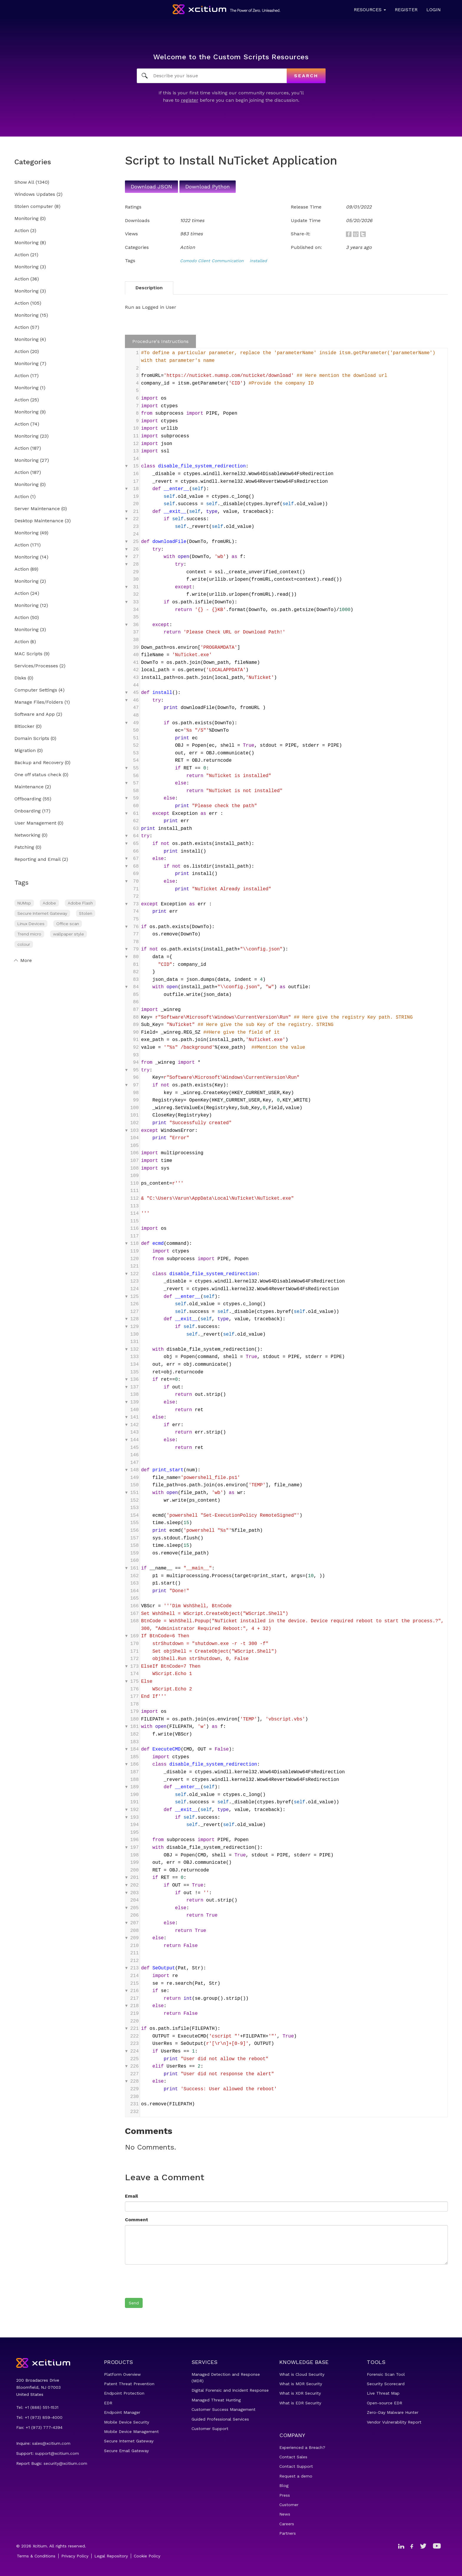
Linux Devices (30, 923)
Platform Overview (122, 2374)
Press (284, 2495)
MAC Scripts (28, 653)
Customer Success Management (223, 2409)
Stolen (85, 913)
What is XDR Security (300, 2393)
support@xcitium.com (57, 2453)
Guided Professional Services (220, 2419)
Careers (286, 2523)
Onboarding (27, 811)
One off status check (37, 774)
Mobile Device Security (126, 2422)
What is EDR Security (300, 2403)
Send (134, 2303)
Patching (24, 847)
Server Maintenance (37, 508)
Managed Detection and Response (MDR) (226, 2377)
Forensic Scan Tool (386, 2374)
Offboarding (27, 799)
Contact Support (296, 2466)
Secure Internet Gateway (42, 913)
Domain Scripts (31, 738)
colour (23, 944)
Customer (288, 2504)
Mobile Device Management (131, 2431)
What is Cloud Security (301, 2374)
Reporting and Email (37, 859)
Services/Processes (36, 666)
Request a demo (295, 2476)
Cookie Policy (147, 2556)
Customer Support (210, 2428)
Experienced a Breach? (302, 2447)
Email (131, 2196)
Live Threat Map (383, 2393)
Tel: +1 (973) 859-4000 (39, 2417)
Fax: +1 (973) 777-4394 (39, 2427)
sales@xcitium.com (51, 2443)
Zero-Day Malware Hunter (392, 2412)
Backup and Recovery (38, 762)
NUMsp (24, 903)
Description (149, 287)
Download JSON (151, 186)
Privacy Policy (74, 2556)
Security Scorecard (386, 2383)
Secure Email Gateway (126, 2450)
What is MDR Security (300, 2383)
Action (21, 230)
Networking (27, 835)
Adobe (49, 903)
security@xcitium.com (65, 2463)
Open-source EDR (384, 2403)
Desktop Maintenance (38, 520)
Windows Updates (34, 194)
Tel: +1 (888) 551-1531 (37, 2407)
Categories (32, 162)
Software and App (34, 714)
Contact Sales (293, 2456)
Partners (287, 2533)
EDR (108, 2403)
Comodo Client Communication (212, 260)
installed (258, 260)
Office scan (67, 923)
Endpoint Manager (122, 2412)
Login (433, 9)
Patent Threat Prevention (129, 2383)
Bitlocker (24, 726)
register (189, 100)
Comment (136, 2219)
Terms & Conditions (36, 2556)
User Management (35, 823)
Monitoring (26, 218)
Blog (283, 2485)
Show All (24, 182)
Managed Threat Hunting (216, 2400)
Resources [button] (370, 9)
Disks (20, 678)
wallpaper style (68, 934)
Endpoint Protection (124, 2393)
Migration (25, 750)
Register (406, 9)
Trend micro (29, 934)
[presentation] (169, 2280)
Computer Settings (35, 690)
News (284, 2514)
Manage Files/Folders (38, 702)
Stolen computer (33, 206)
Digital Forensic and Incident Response (230, 2390)
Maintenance (29, 786)
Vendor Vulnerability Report (394, 2422)
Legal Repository (111, 2556)
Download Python (207, 186)
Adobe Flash (80, 903)
